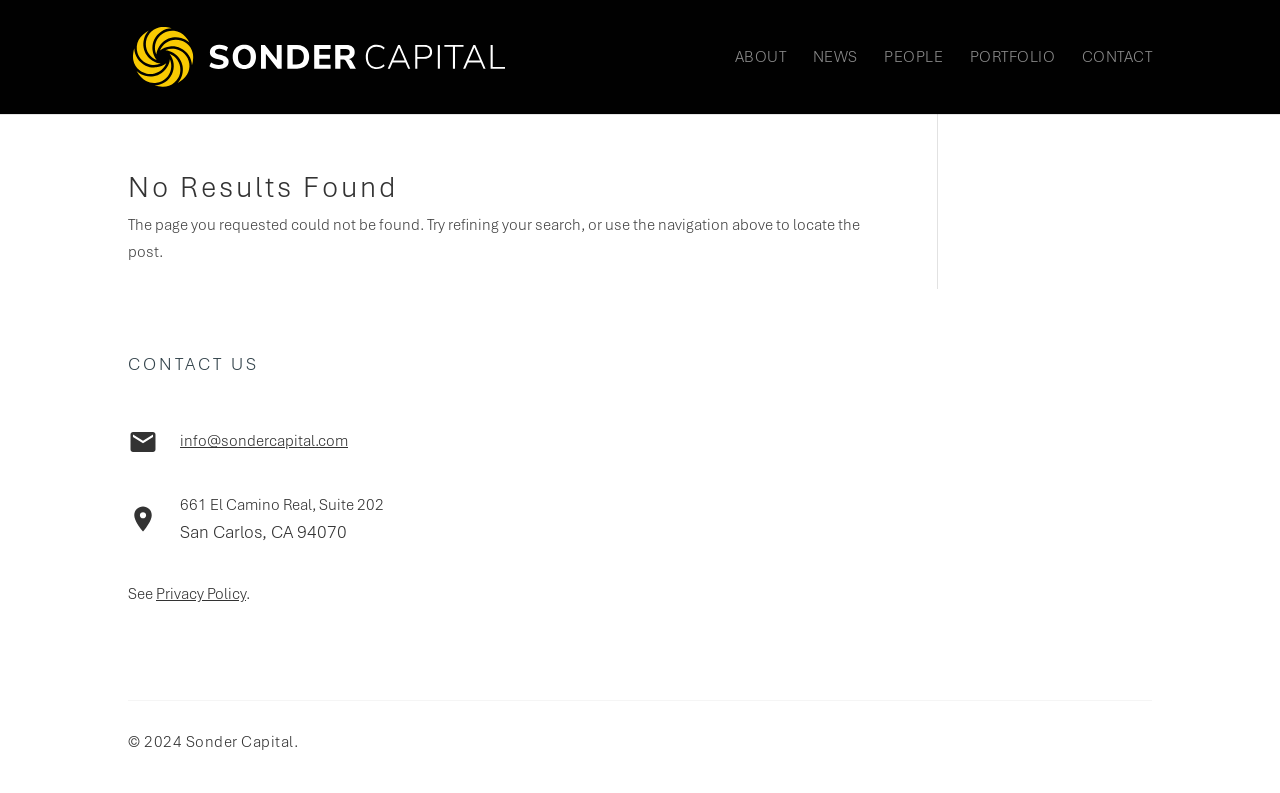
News (835, 58)
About (761, 58)
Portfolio (1013, 58)
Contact (1117, 58)
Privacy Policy (201, 594)
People (913, 58)
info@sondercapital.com (264, 441)
